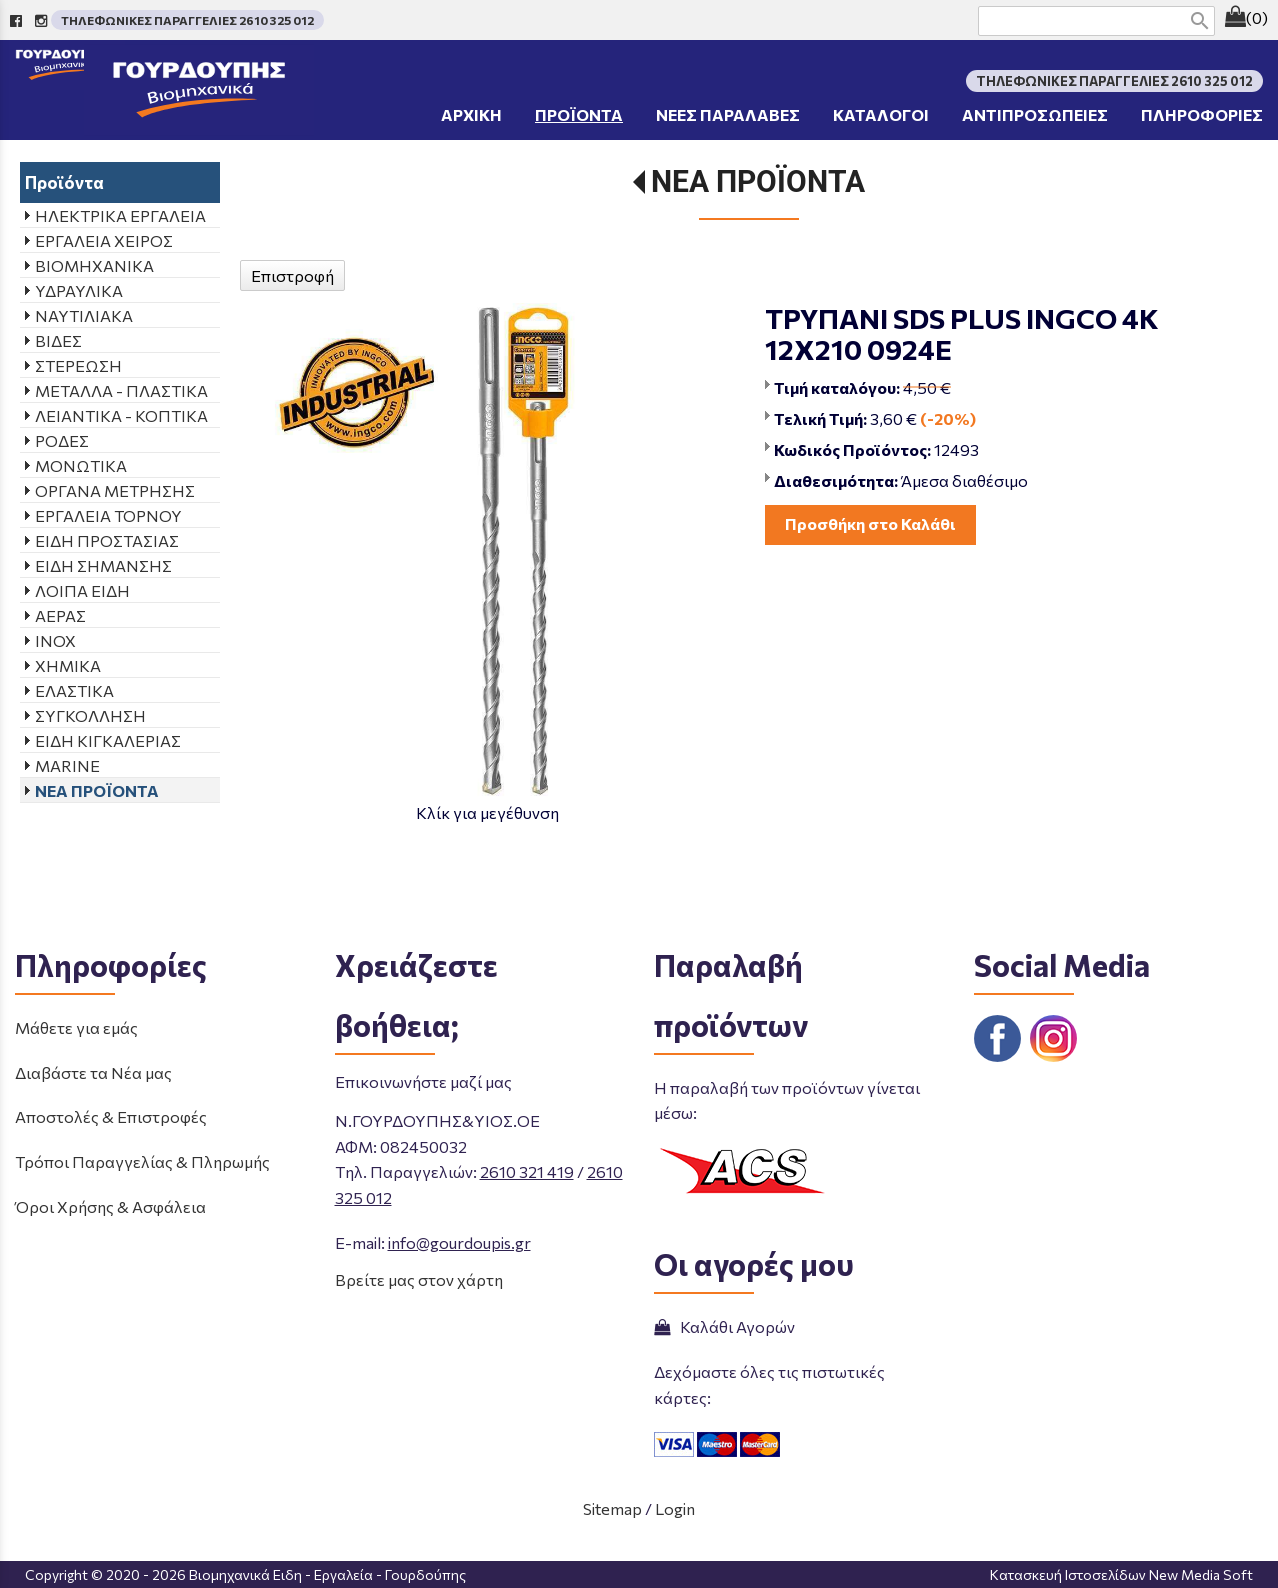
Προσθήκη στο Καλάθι (870, 523)
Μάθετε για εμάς (76, 1027)
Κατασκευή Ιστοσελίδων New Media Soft (1121, 1574)
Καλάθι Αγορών (724, 1326)
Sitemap (612, 1508)
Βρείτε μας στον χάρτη (419, 1279)
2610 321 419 (527, 1171)
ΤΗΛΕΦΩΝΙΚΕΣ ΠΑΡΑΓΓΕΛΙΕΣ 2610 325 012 (187, 20)
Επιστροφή (292, 275)
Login (675, 1508)
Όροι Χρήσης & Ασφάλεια (110, 1206)
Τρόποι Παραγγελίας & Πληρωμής (142, 1161)
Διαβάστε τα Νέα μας (93, 1072)
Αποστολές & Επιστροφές (111, 1116)
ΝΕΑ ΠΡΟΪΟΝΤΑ (758, 181)
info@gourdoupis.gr (459, 1242)
